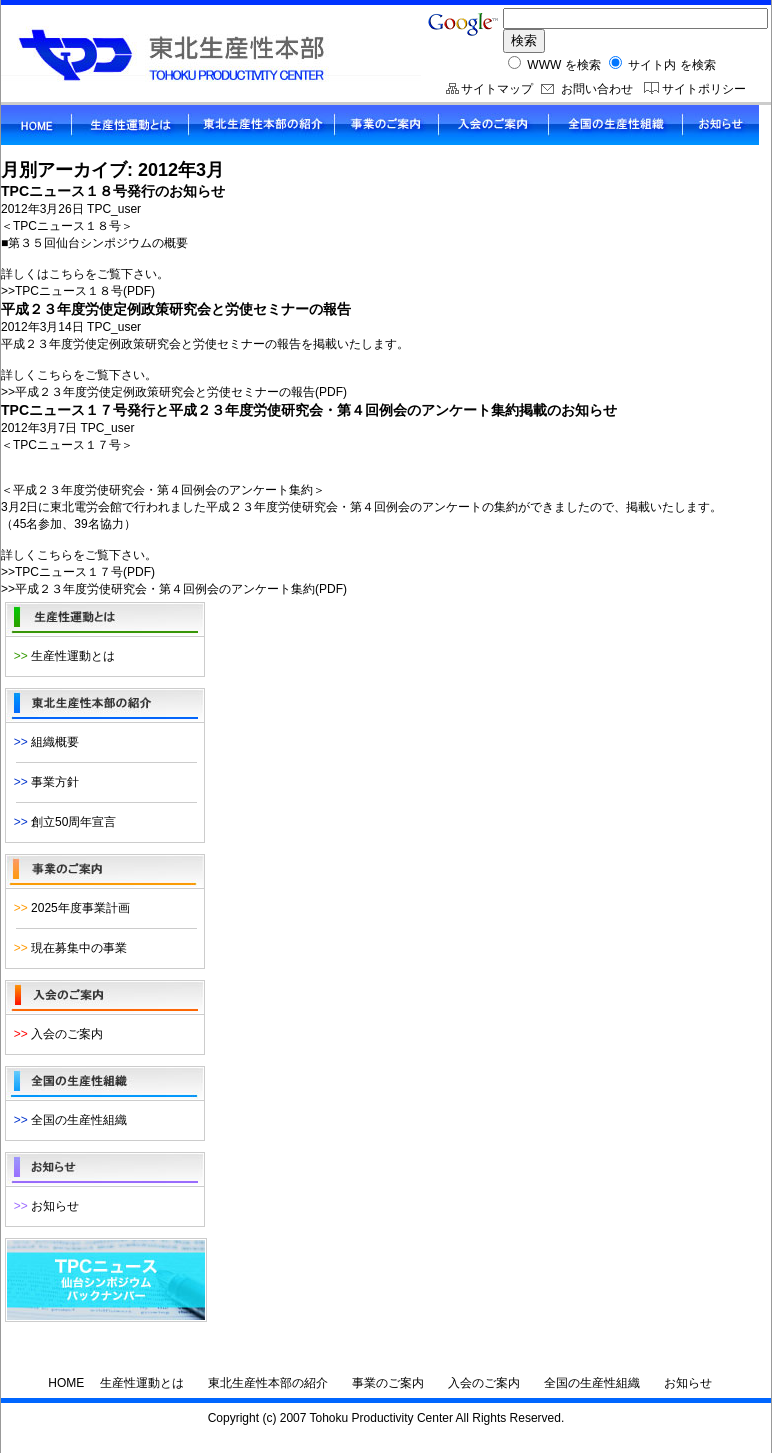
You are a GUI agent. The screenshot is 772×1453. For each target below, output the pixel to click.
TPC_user (114, 209)
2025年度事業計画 (68, 908)
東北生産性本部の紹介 (268, 1383)
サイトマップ (497, 89)
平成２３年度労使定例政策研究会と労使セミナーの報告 (176, 309)
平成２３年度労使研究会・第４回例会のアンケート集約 (165, 589)
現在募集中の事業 (67, 948)
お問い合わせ (597, 89)
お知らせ (43, 1206)
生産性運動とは (61, 656)
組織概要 (43, 742)
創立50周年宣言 (61, 822)
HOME (66, 1383)
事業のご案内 (388, 1383)
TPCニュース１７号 (69, 572)
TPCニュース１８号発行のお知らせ (113, 191)
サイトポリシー (704, 89)
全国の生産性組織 (67, 1120)
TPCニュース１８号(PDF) (85, 291)
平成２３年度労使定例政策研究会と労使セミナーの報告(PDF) (181, 392)
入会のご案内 (55, 1034)
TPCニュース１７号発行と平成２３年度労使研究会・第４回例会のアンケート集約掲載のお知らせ (309, 410)
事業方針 (43, 782)
